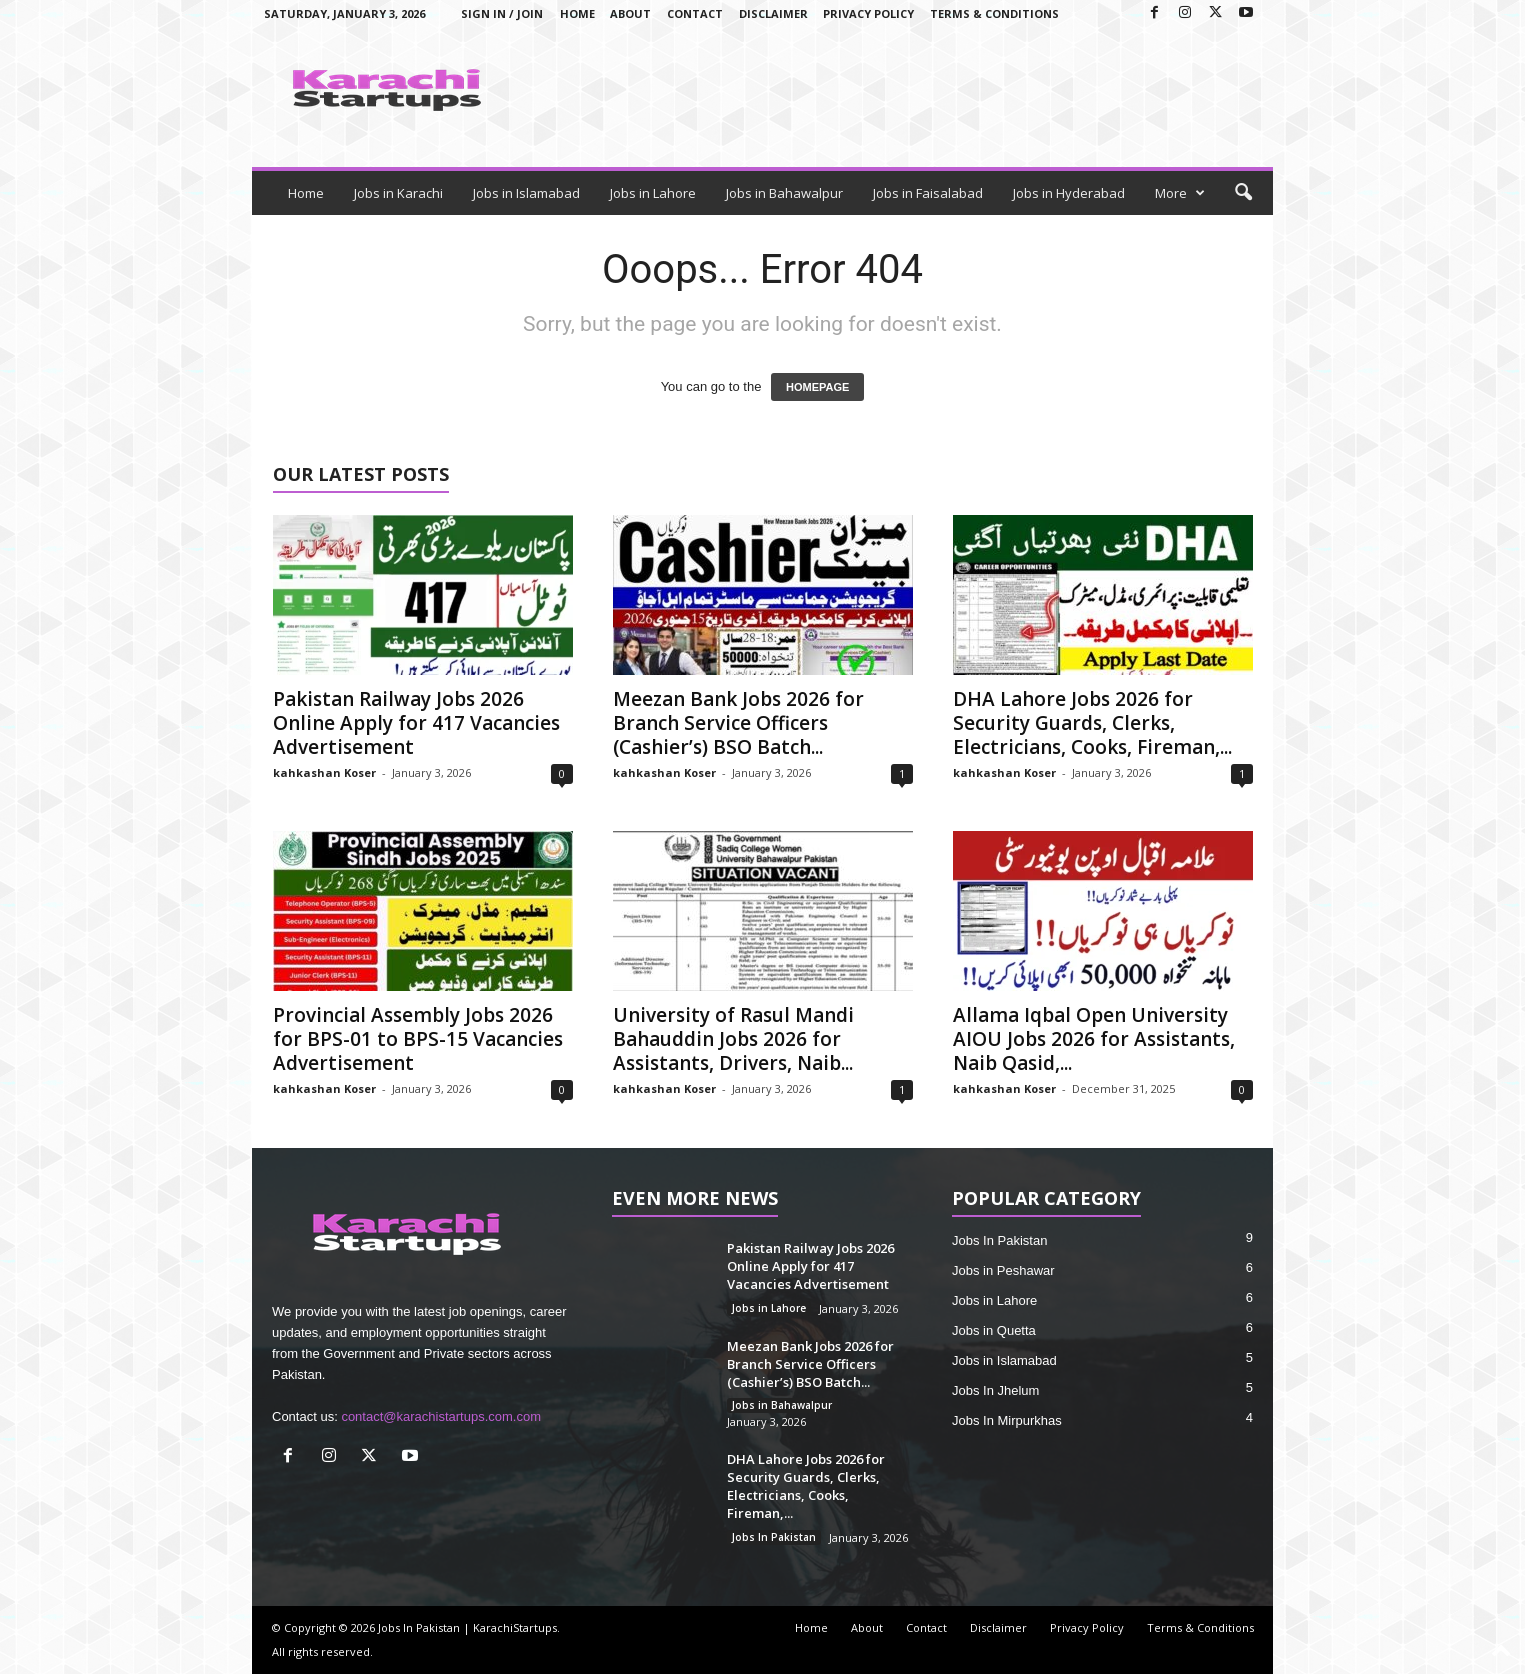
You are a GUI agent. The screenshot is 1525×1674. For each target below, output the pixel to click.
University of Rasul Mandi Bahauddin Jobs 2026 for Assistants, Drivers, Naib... (733, 1039)
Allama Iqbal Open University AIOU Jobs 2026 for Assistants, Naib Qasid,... (1094, 1039)
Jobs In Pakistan (774, 1537)
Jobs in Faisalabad (928, 193)
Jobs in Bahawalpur (784, 193)
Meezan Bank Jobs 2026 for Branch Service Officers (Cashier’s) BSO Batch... (738, 723)
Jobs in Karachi (398, 193)
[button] (1243, 193)
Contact (695, 13)
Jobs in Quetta (994, 1330)
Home (577, 13)
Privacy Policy (868, 13)
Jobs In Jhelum (995, 1390)
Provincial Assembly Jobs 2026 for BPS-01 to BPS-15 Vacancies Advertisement (418, 1039)
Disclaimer (773, 13)
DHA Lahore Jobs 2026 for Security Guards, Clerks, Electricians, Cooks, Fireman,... (1092, 723)
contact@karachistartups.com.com (441, 1416)
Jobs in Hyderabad (1069, 193)
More (1180, 193)
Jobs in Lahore (653, 193)
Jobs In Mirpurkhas (1007, 1420)
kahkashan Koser (324, 772)
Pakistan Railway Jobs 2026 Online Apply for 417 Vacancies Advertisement (416, 723)
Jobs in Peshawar (1003, 1270)
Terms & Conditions (994, 13)
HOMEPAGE (817, 387)
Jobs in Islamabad (526, 193)
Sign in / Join (502, 13)
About (630, 13)
